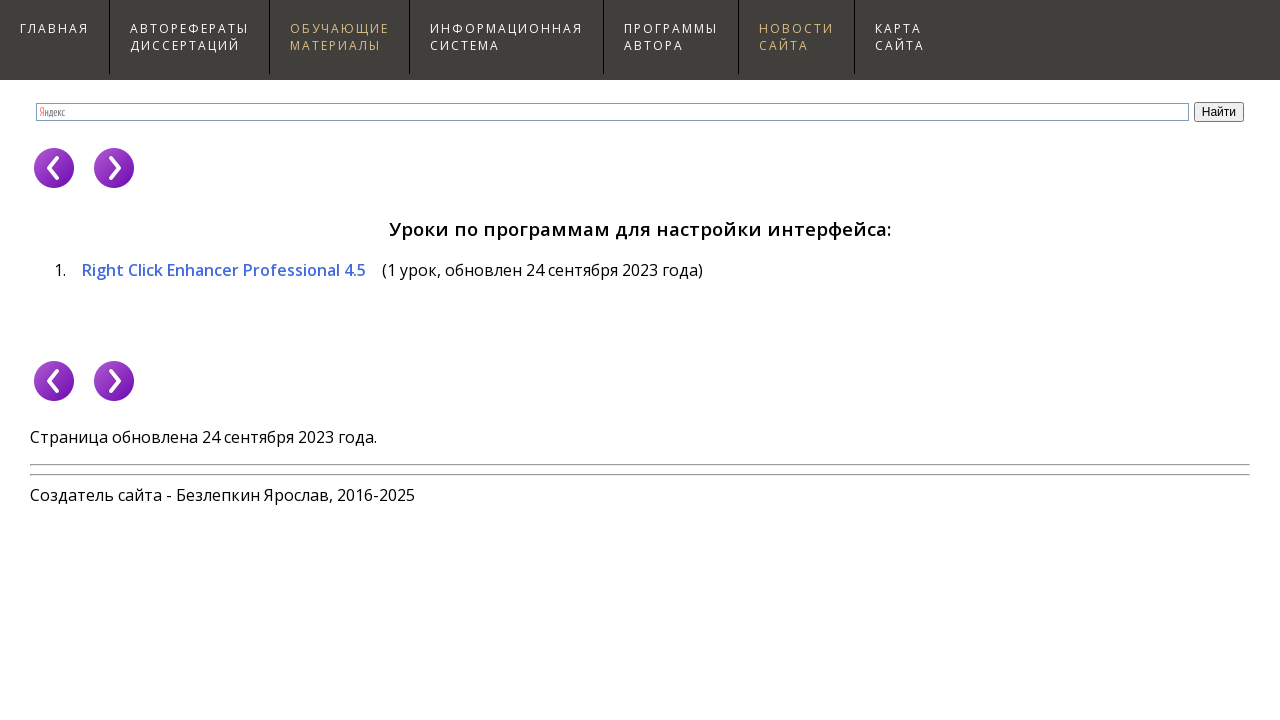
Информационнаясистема (506, 37)
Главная (54, 28)
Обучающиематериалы (339, 37)
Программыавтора (671, 37)
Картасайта (900, 37)
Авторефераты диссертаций (189, 37)
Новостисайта (796, 37)
